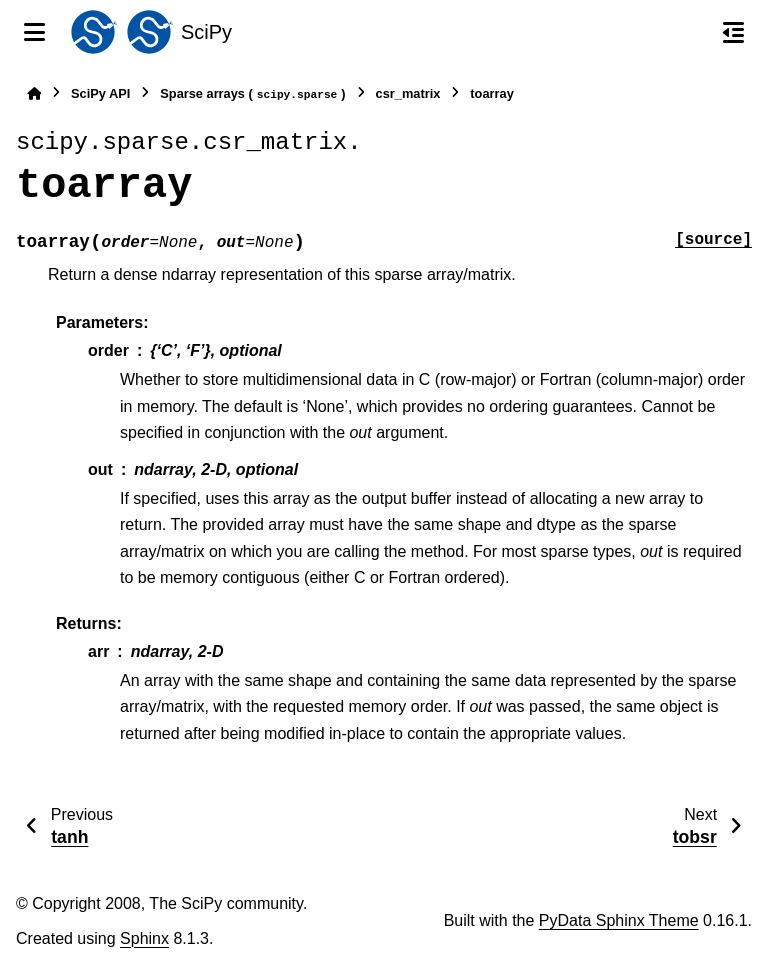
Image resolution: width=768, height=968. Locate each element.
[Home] (34, 93)
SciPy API (100, 93)
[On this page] (733, 32)
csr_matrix (408, 93)
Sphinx (144, 938)
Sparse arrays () (252, 94)
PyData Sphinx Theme (619, 920)
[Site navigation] (34, 32)
